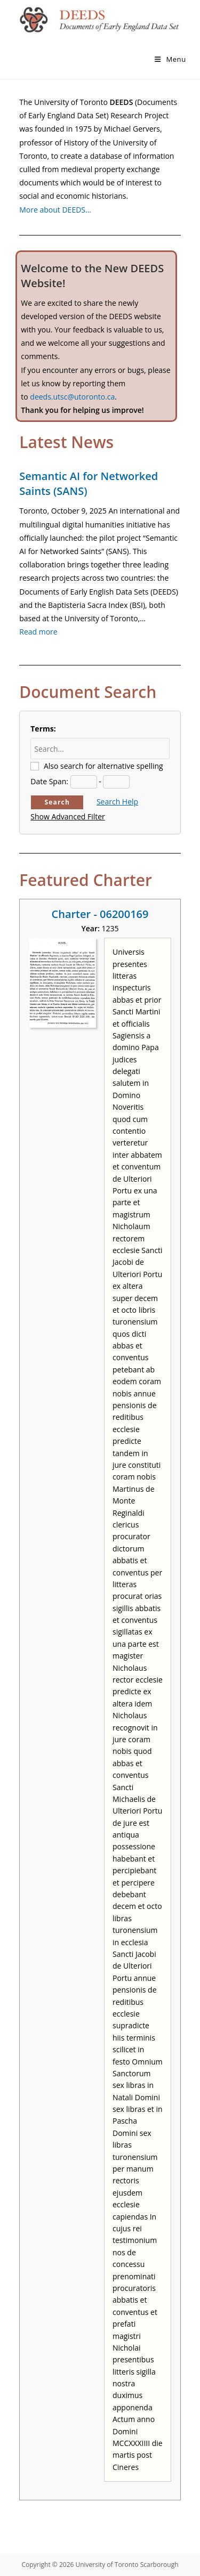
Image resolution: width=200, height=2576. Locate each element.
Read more (38, 632)
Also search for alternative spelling (103, 766)
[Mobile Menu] (170, 59)
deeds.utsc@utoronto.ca (72, 397)
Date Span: (49, 781)
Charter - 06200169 (100, 914)
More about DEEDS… (55, 210)
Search (57, 802)
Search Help (117, 802)
